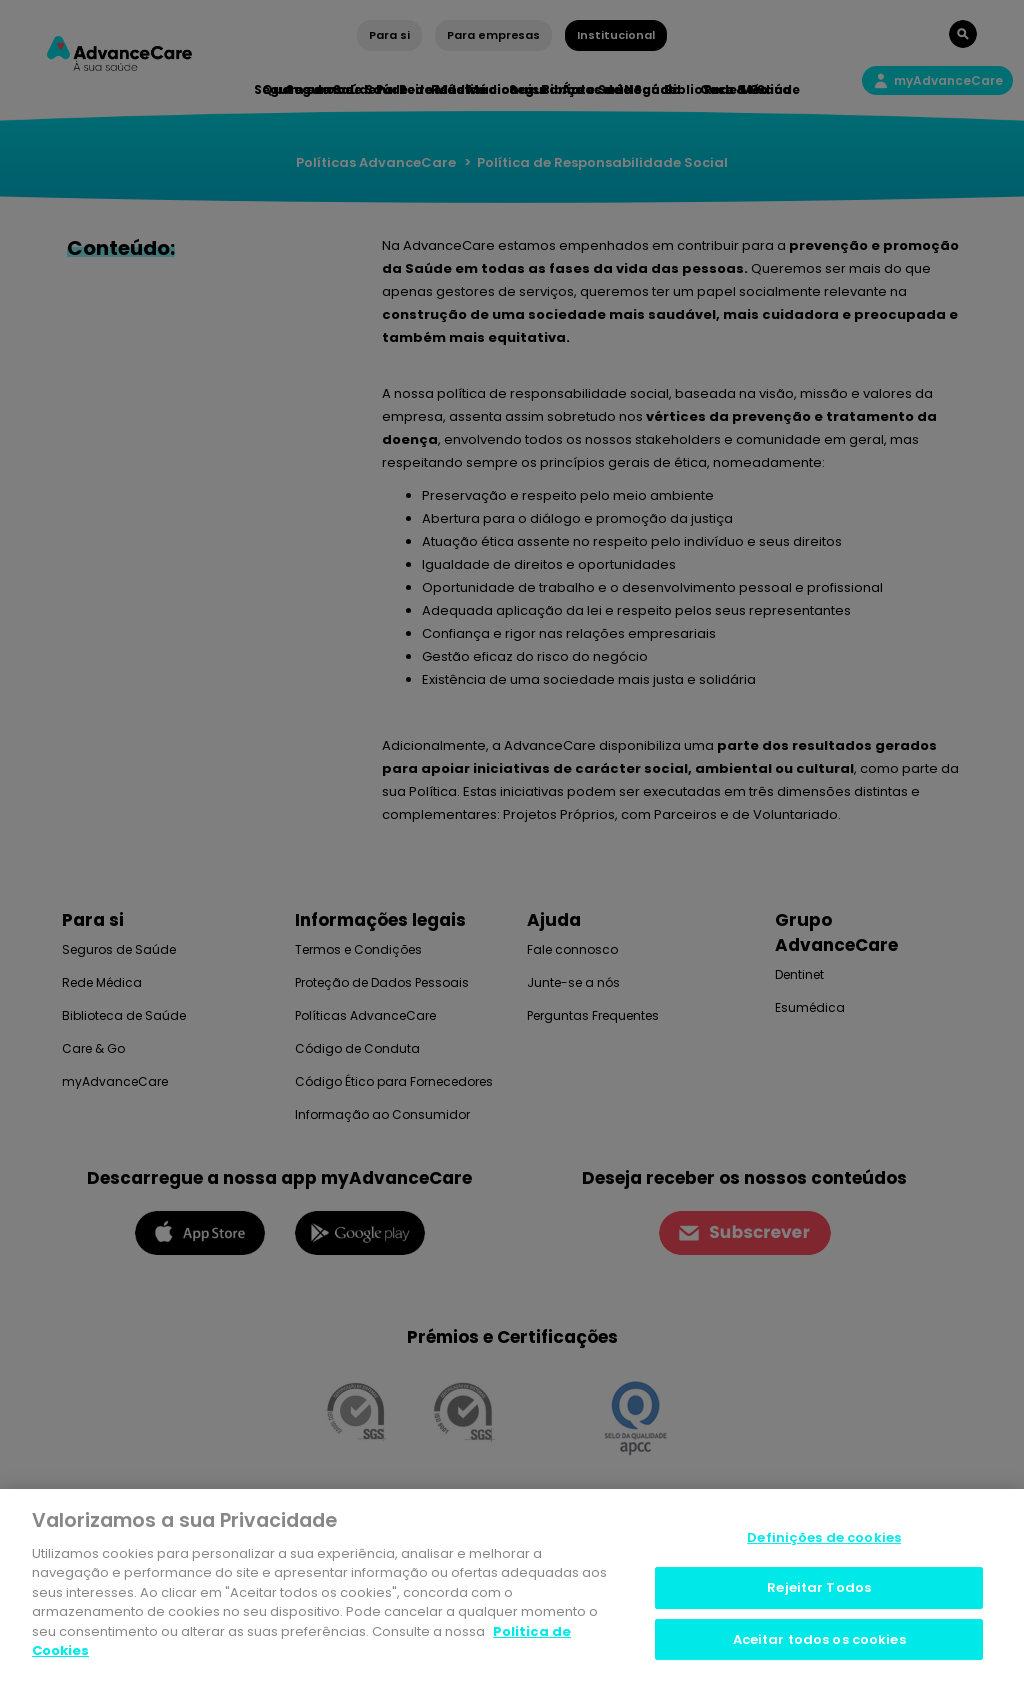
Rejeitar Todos (819, 1592)
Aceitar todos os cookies (819, 1644)
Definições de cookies (824, 1542)
